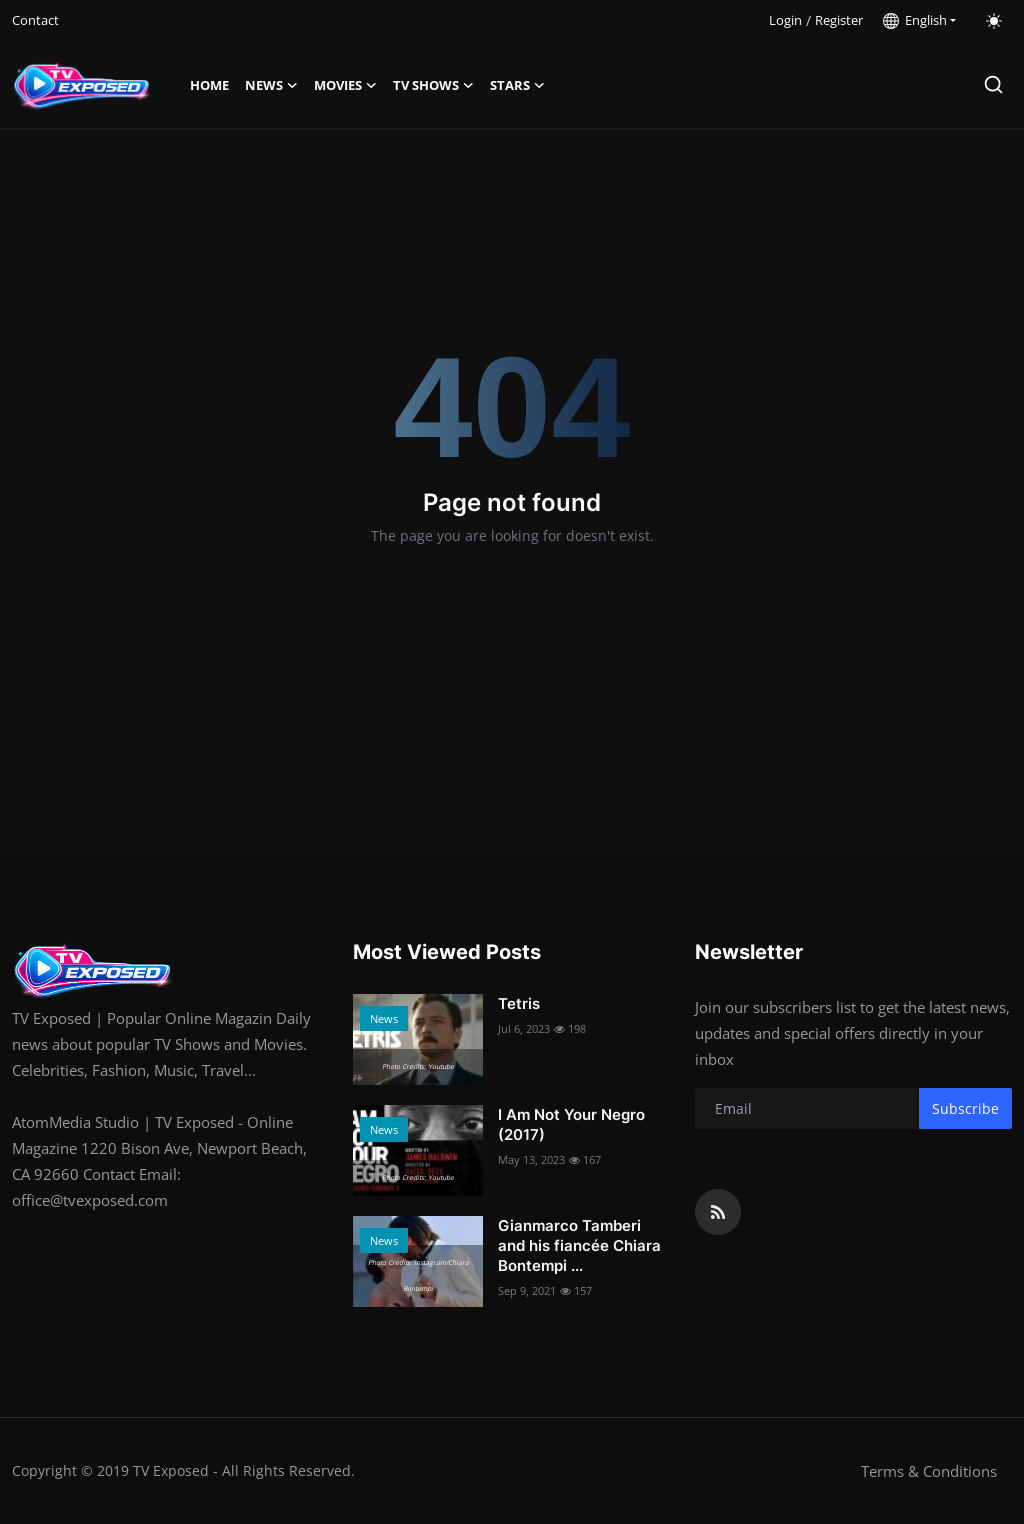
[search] (993, 84)
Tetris (519, 1003)
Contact (35, 20)
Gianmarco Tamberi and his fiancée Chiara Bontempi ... (579, 1245)
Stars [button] (517, 85)
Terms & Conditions (929, 1471)
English (915, 20)
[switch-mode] (994, 21)
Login (785, 20)
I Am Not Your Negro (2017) (571, 1124)
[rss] (718, 1212)
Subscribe (965, 1108)
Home (209, 85)
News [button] (271, 85)
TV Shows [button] (433, 85)
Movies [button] (345, 85)
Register (839, 20)
